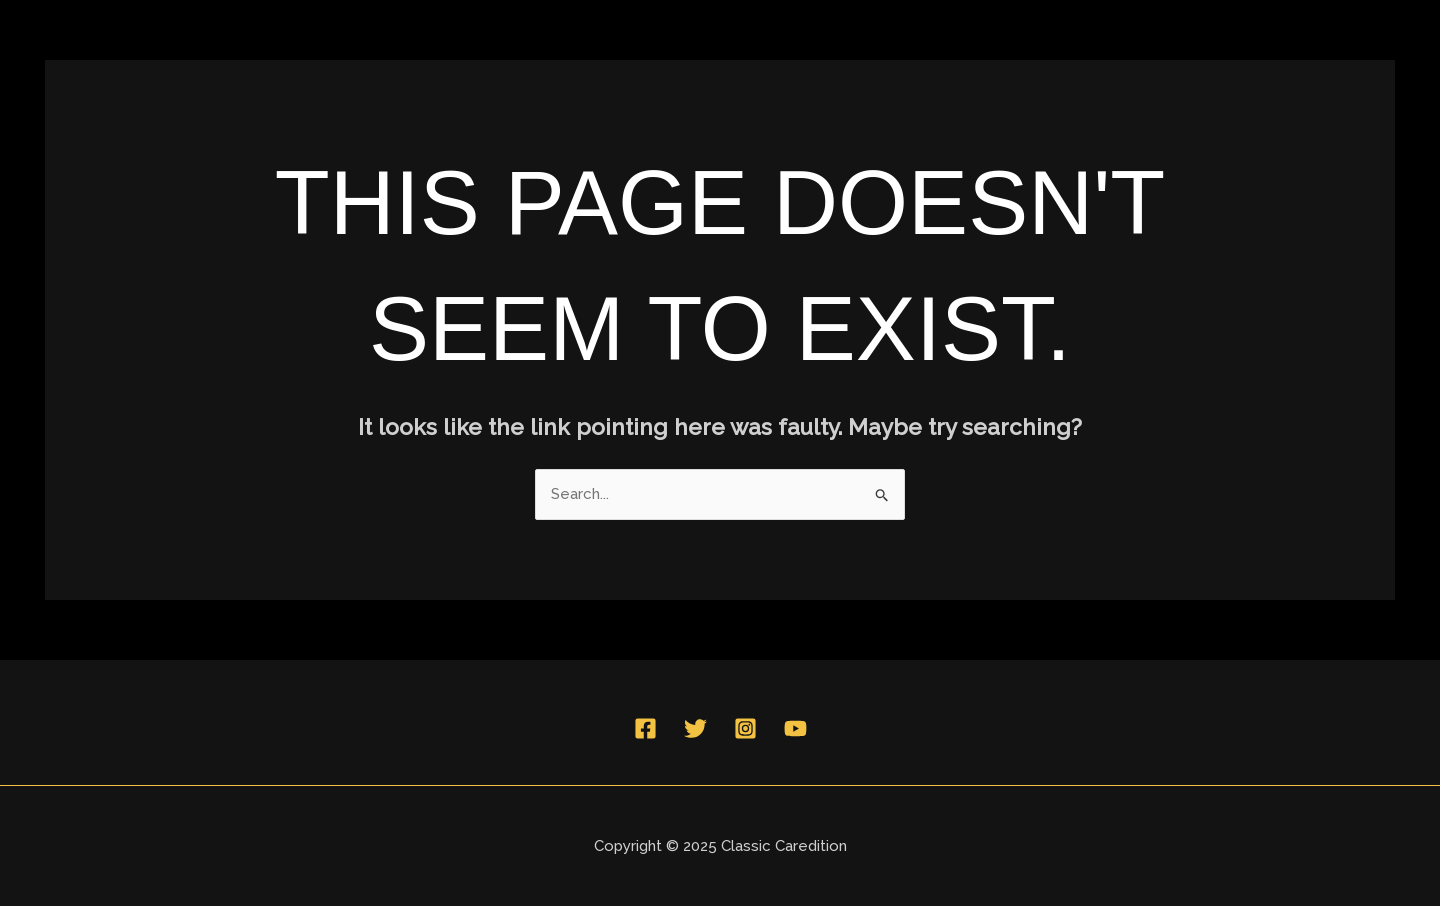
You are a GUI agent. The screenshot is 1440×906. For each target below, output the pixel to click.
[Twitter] (695, 728)
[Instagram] (745, 728)
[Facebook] (645, 728)
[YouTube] (795, 728)
